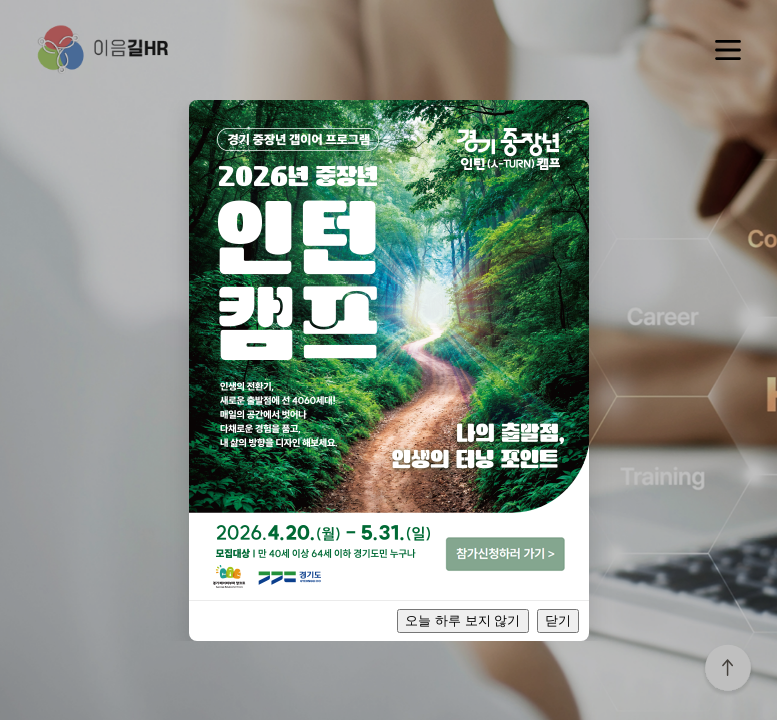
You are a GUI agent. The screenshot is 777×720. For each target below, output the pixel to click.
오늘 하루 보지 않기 (462, 620)
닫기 (558, 620)
